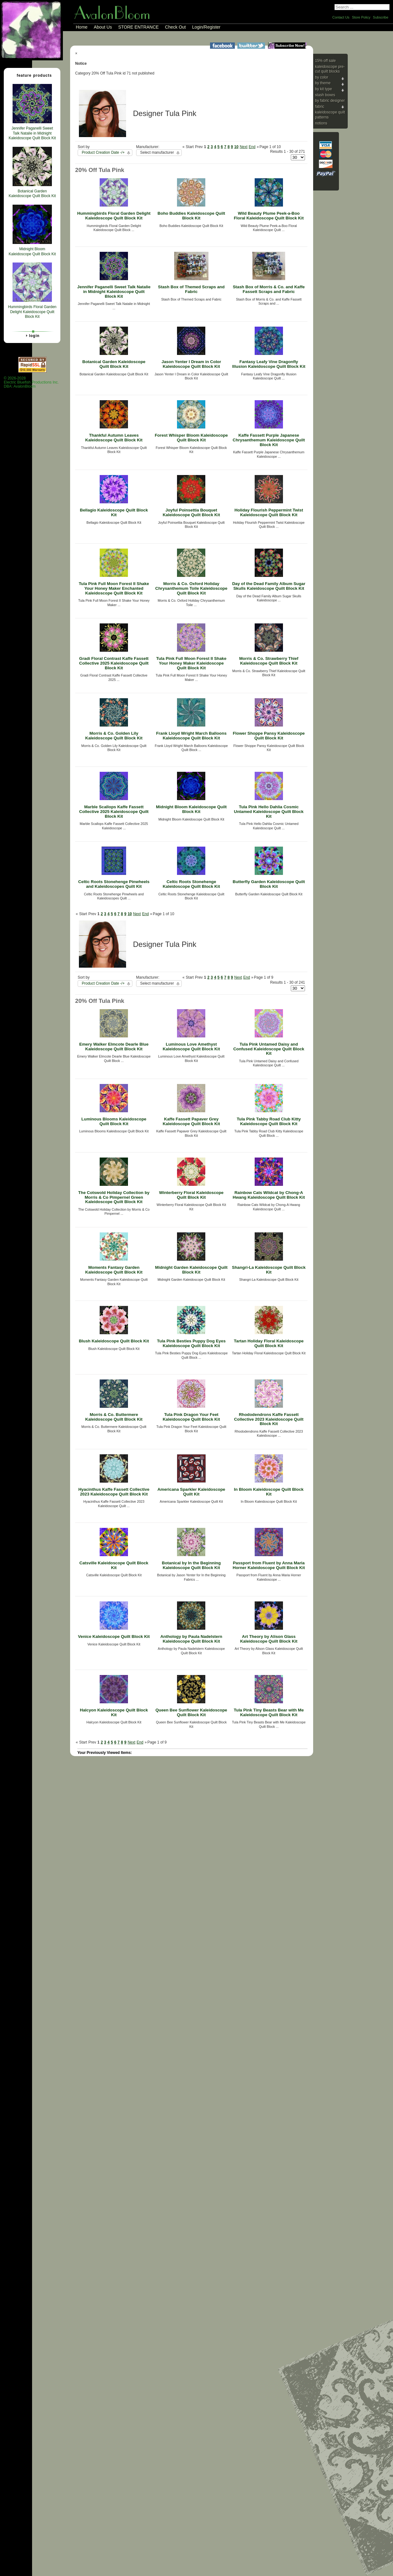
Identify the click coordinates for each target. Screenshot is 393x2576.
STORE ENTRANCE (138, 27)
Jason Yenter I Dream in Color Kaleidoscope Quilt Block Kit (191, 364)
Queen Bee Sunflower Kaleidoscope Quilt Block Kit (191, 1712)
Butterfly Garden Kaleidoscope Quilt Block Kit (269, 884)
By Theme (322, 83)
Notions (321, 123)
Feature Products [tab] (32, 75)
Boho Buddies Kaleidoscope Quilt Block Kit (191, 215)
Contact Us (340, 17)
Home (81, 27)
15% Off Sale (325, 60)
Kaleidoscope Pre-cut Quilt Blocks (330, 69)
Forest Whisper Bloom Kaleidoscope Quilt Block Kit (191, 437)
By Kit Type (323, 89)
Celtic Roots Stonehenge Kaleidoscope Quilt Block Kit (191, 884)
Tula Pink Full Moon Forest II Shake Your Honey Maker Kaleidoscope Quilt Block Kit (191, 663)
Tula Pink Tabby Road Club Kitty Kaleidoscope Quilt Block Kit (269, 1121)
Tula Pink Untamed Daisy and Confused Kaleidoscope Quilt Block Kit (268, 1049)
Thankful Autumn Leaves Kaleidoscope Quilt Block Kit (113, 437)
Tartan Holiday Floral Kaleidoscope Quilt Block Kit (269, 1343)
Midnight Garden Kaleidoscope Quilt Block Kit (191, 1269)
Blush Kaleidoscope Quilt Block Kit (114, 1341)
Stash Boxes (325, 95)
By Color (321, 77)
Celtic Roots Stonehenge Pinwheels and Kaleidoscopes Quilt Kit (114, 884)
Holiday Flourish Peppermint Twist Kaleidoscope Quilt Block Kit (269, 512)
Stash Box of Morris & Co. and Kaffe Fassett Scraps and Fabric (269, 289)
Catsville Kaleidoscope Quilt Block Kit (114, 1565)
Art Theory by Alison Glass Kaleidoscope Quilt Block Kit (268, 1639)
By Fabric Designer (330, 100)
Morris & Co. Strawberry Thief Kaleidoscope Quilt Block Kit (268, 661)
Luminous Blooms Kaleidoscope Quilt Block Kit (114, 1121)
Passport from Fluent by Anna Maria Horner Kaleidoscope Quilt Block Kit (269, 1565)
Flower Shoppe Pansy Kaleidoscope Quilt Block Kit (269, 735)
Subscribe (380, 17)
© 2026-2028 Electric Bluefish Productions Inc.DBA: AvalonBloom (31, 382)
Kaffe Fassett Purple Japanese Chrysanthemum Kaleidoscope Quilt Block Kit (269, 440)
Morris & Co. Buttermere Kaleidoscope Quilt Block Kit (113, 1417)
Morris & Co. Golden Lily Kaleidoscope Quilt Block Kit (113, 735)
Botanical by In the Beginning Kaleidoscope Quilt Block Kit (191, 1565)
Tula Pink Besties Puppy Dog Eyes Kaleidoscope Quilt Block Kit (191, 1343)
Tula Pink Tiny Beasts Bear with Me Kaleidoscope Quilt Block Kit (269, 1712)
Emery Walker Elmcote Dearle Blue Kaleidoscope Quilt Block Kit (113, 1046)
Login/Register (206, 27)
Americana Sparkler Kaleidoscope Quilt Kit (191, 1491)
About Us (103, 27)
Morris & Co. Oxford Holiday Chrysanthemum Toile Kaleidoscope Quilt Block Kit (191, 588)
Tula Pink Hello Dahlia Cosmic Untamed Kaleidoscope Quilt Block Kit (268, 811)
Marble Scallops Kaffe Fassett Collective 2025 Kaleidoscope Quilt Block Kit (114, 811)
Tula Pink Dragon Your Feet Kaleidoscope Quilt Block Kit (191, 1417)
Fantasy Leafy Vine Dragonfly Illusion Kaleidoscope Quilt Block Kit (269, 364)
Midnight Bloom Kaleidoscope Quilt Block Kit (191, 809)
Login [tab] (32, 335)
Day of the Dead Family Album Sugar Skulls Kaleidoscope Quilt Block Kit (268, 586)
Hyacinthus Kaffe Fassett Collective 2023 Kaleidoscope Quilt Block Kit (113, 1491)
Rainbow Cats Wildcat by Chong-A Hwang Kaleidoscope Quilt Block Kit (269, 1195)
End (252, 147)
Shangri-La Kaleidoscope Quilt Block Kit (269, 1269)
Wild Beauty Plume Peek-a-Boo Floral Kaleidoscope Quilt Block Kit (269, 215)
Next (243, 147)
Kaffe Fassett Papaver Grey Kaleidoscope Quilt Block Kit (191, 1121)
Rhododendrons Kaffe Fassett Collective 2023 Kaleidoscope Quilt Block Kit (268, 1419)
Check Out (175, 27)
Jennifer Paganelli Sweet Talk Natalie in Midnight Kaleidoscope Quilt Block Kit (114, 291)
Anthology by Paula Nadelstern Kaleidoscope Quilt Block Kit (191, 1639)
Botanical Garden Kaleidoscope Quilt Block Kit (114, 364)
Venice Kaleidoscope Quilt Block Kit (114, 1636)
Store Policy (361, 17)
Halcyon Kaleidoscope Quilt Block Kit (114, 1712)
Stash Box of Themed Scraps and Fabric (191, 289)
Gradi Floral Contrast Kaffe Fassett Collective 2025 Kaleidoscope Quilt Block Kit (114, 663)
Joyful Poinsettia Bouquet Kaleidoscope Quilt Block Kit (191, 512)
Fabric (319, 106)
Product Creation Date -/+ (103, 152)
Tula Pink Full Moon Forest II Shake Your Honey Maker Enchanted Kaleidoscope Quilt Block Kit (114, 588)
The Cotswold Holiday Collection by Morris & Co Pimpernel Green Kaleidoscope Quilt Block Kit (114, 1197)
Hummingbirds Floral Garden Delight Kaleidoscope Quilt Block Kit (114, 215)
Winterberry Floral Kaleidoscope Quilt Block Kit (191, 1195)
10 (236, 147)
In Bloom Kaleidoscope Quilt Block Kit (268, 1491)
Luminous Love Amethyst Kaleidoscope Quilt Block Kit (191, 1046)
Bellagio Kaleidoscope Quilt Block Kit (114, 512)
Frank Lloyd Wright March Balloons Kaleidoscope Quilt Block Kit (191, 735)
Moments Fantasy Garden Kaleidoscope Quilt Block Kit (113, 1269)
